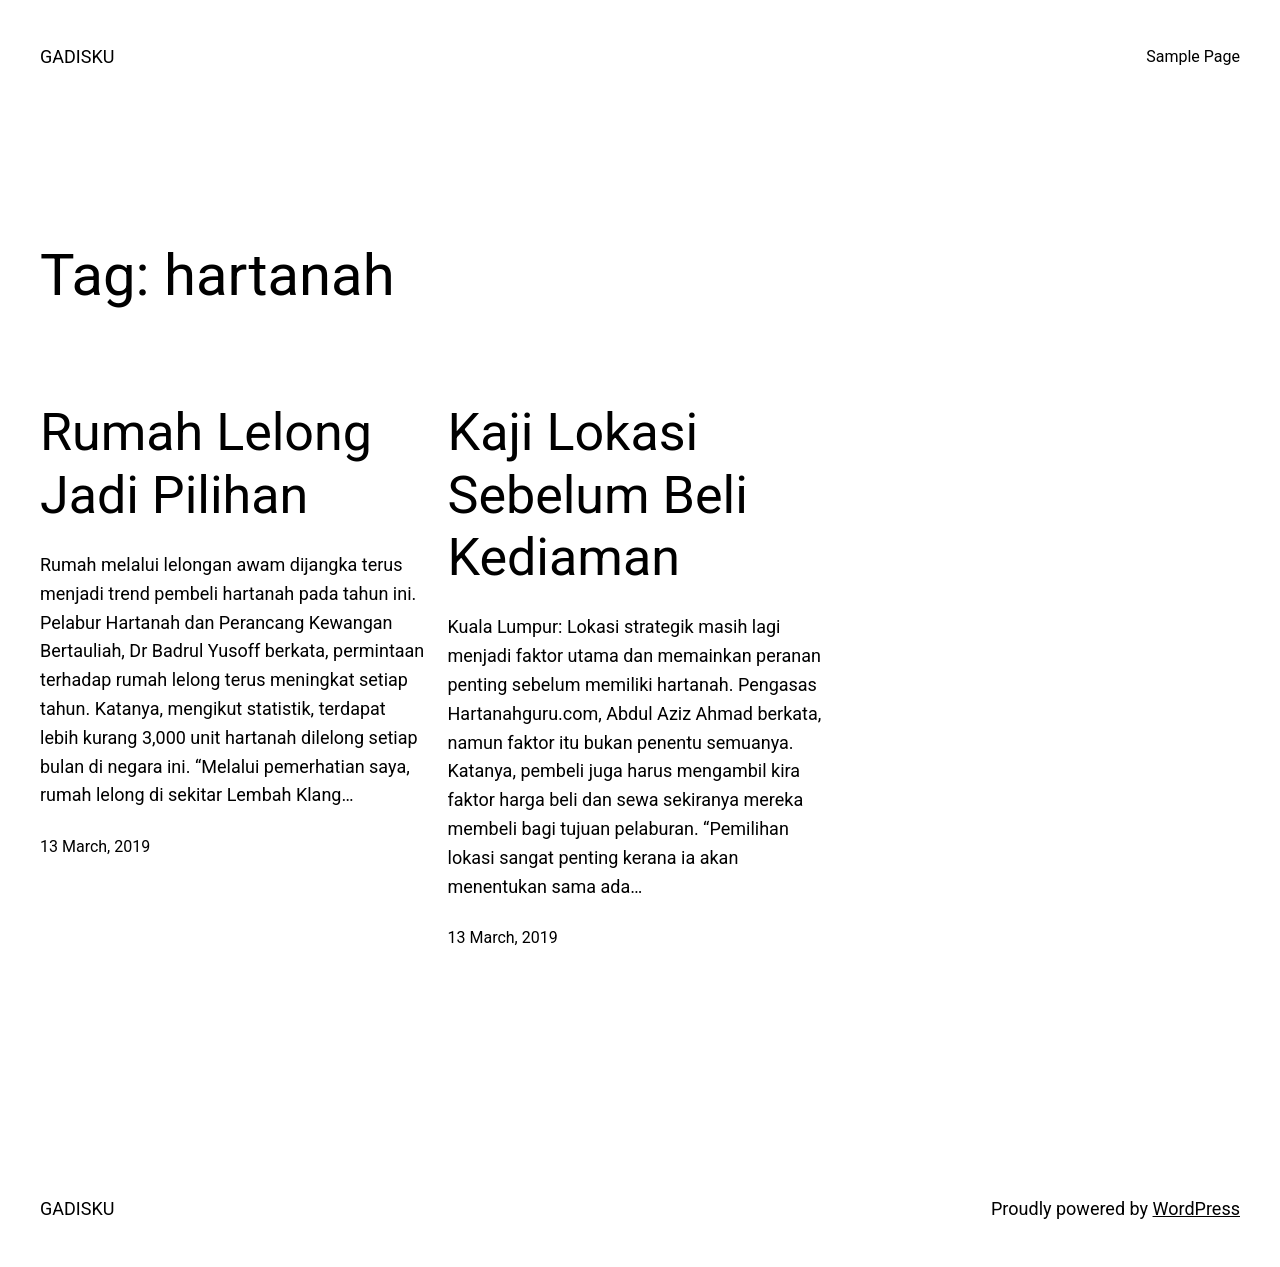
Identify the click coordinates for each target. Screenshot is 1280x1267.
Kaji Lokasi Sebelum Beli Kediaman (598, 495)
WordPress (1196, 1208)
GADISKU (77, 56)
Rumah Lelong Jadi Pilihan (206, 463)
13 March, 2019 (95, 846)
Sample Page (1193, 56)
